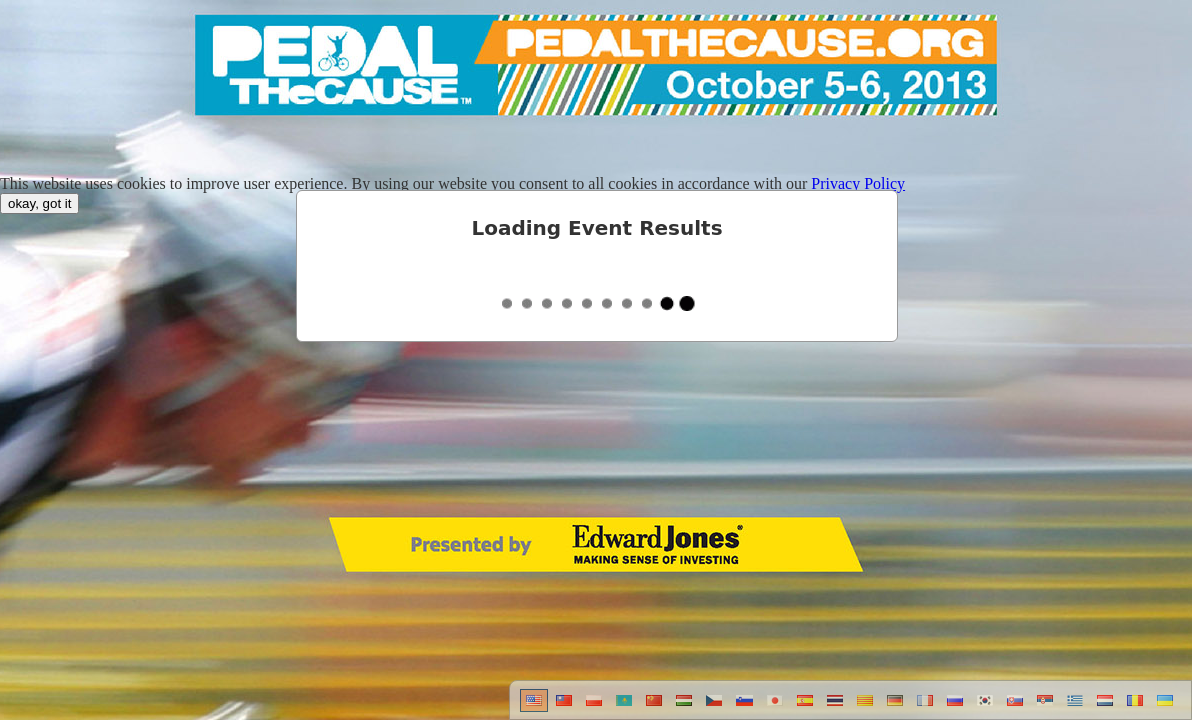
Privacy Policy (858, 183)
